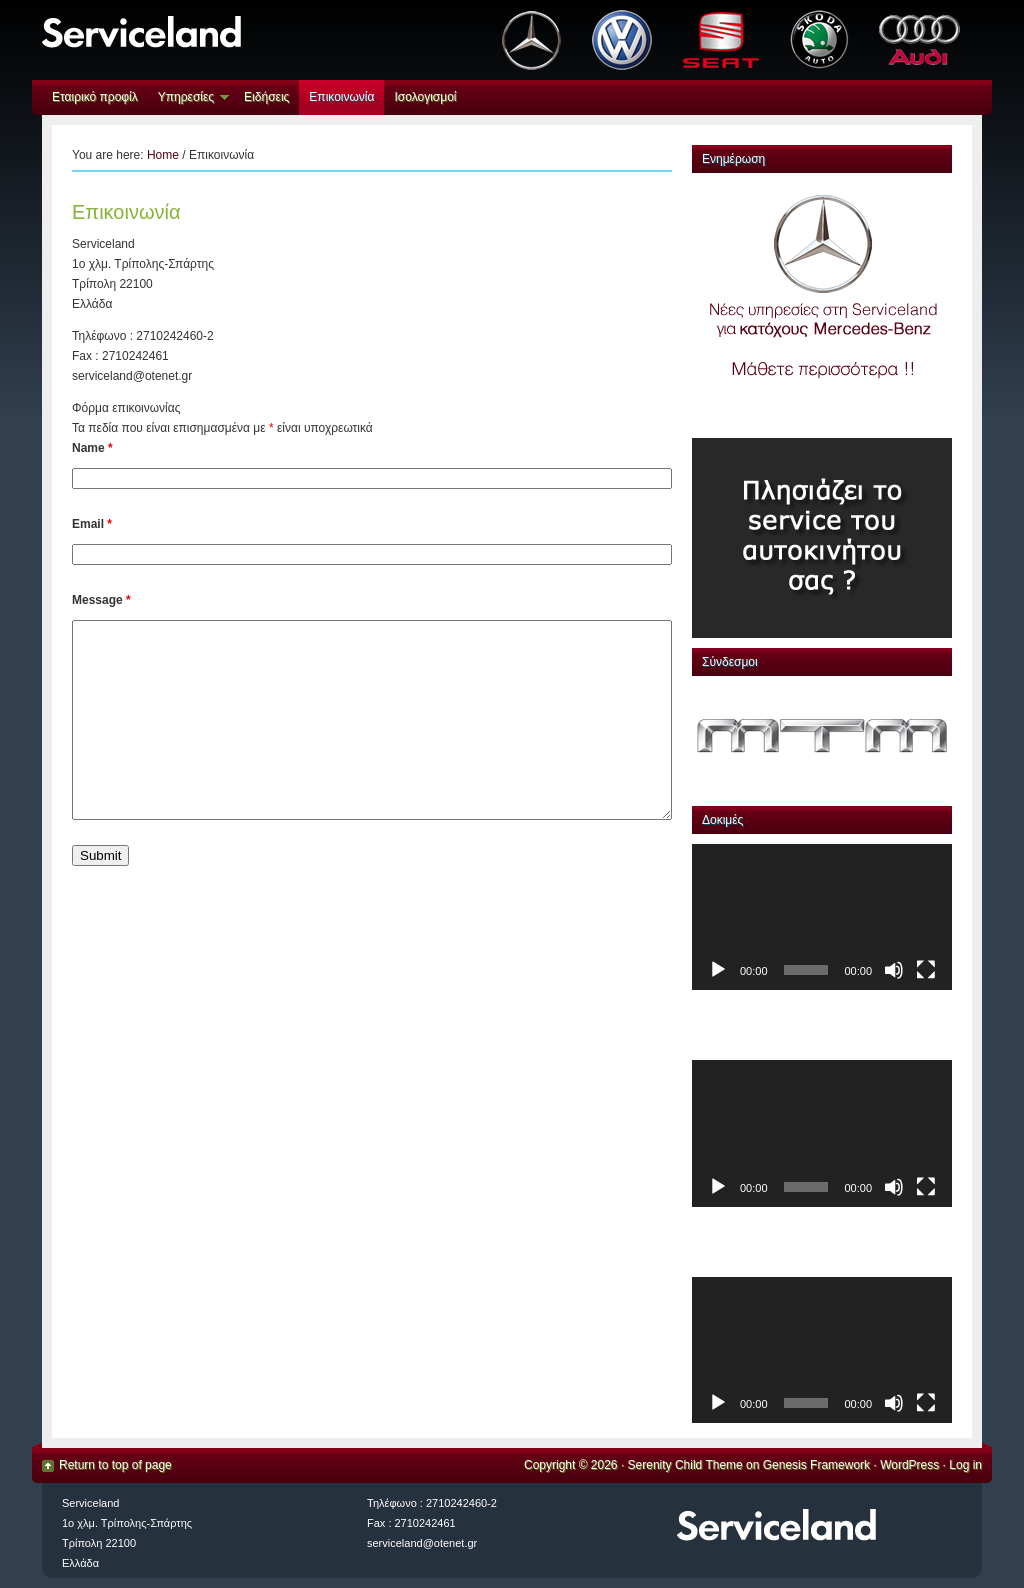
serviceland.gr (259, 40)
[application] (822, 917)
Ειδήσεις (266, 97)
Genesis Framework (816, 1465)
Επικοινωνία (341, 97)
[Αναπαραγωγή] (718, 970)
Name (92, 448)
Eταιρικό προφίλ (95, 97)
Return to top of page (115, 1465)
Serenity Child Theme (685, 1465)
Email (92, 524)
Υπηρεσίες (188, 100)
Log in (965, 1465)
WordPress (909, 1465)
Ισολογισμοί (425, 97)
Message (101, 600)
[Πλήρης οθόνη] (926, 970)
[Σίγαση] (894, 970)
